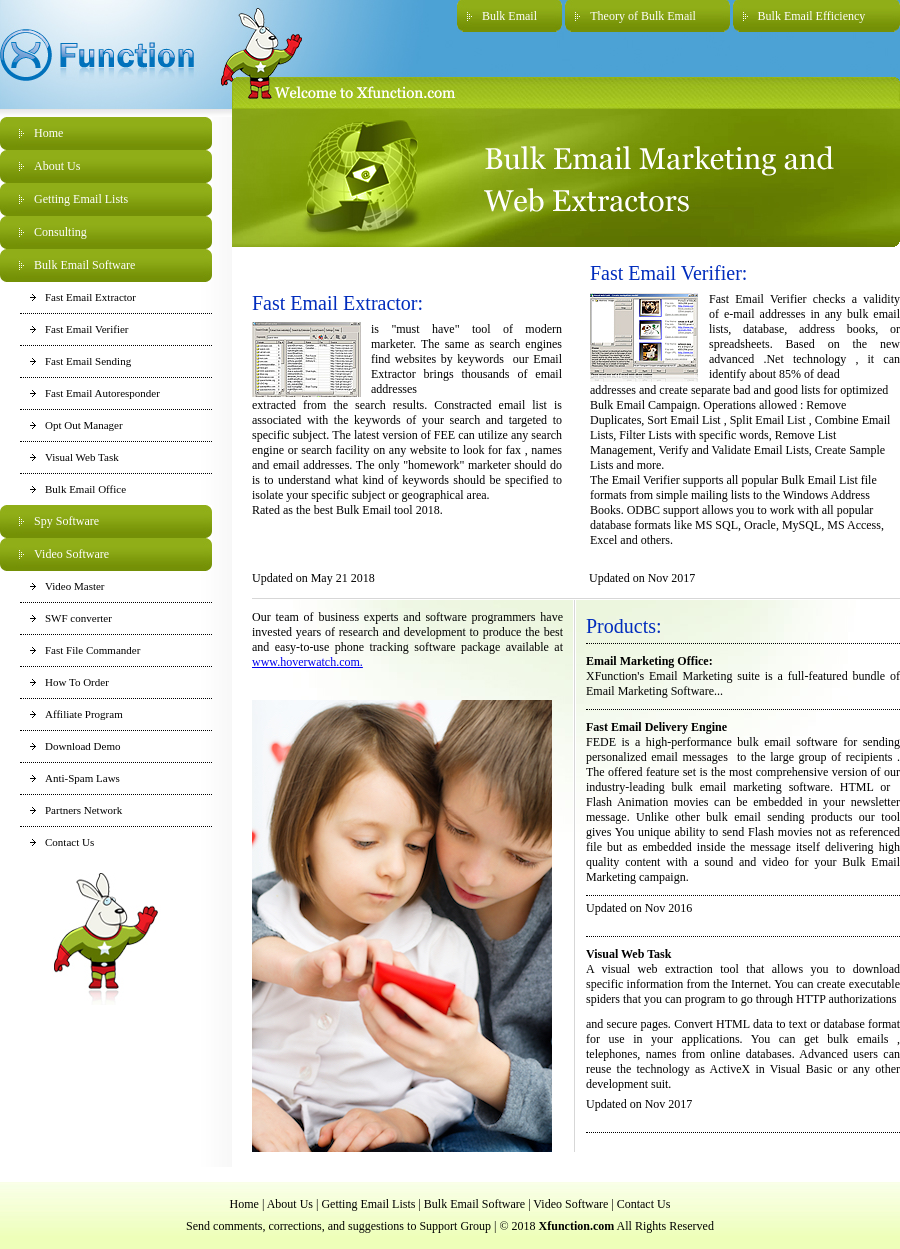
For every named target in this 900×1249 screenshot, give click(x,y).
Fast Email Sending (88, 361)
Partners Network (83, 810)
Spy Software (66, 521)
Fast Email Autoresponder (102, 393)
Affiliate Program (84, 714)
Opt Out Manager (84, 425)
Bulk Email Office (85, 489)
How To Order (77, 682)
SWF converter (78, 618)
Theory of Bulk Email (643, 16)
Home (48, 133)
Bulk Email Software (84, 265)
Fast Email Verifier (87, 329)
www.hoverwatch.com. (307, 662)
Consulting (60, 232)
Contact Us (69, 842)
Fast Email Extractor (90, 297)
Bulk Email (509, 16)
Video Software (71, 554)
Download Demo (82, 746)
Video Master (75, 586)
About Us (57, 166)
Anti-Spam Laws (82, 778)
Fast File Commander (92, 650)
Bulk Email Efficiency (812, 16)
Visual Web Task (82, 457)
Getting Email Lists (81, 199)
